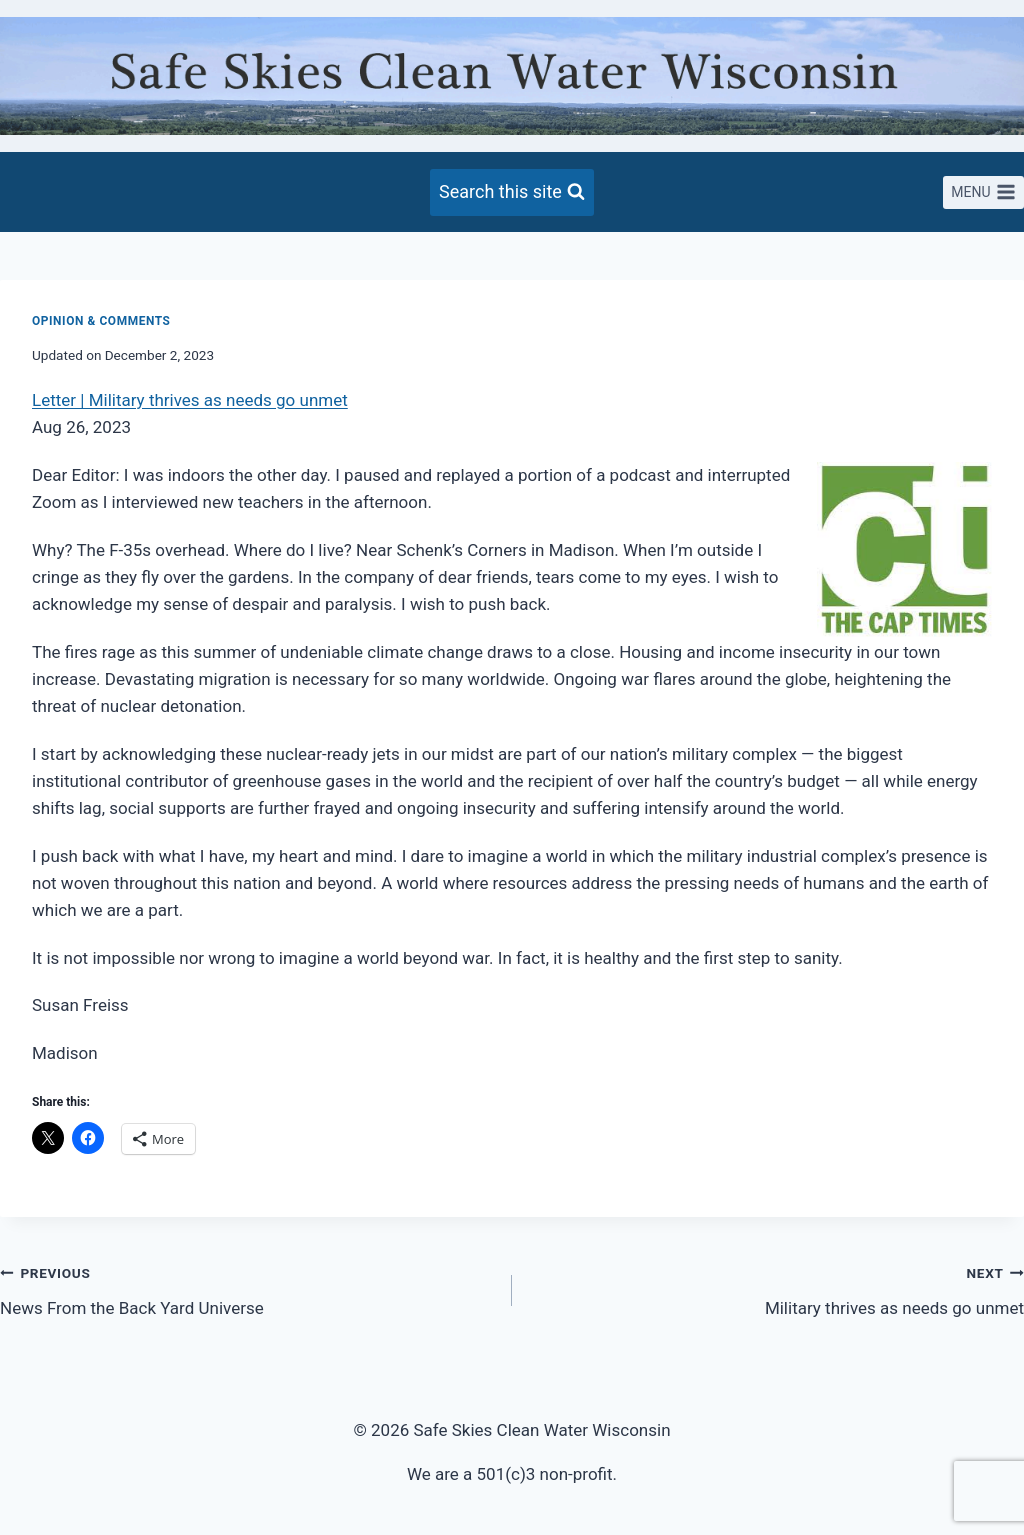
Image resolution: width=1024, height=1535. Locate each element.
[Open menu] (983, 193)
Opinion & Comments (101, 321)
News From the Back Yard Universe (247, 1288)
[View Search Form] (512, 192)
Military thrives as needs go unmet (776, 1288)
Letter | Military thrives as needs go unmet (190, 400)
